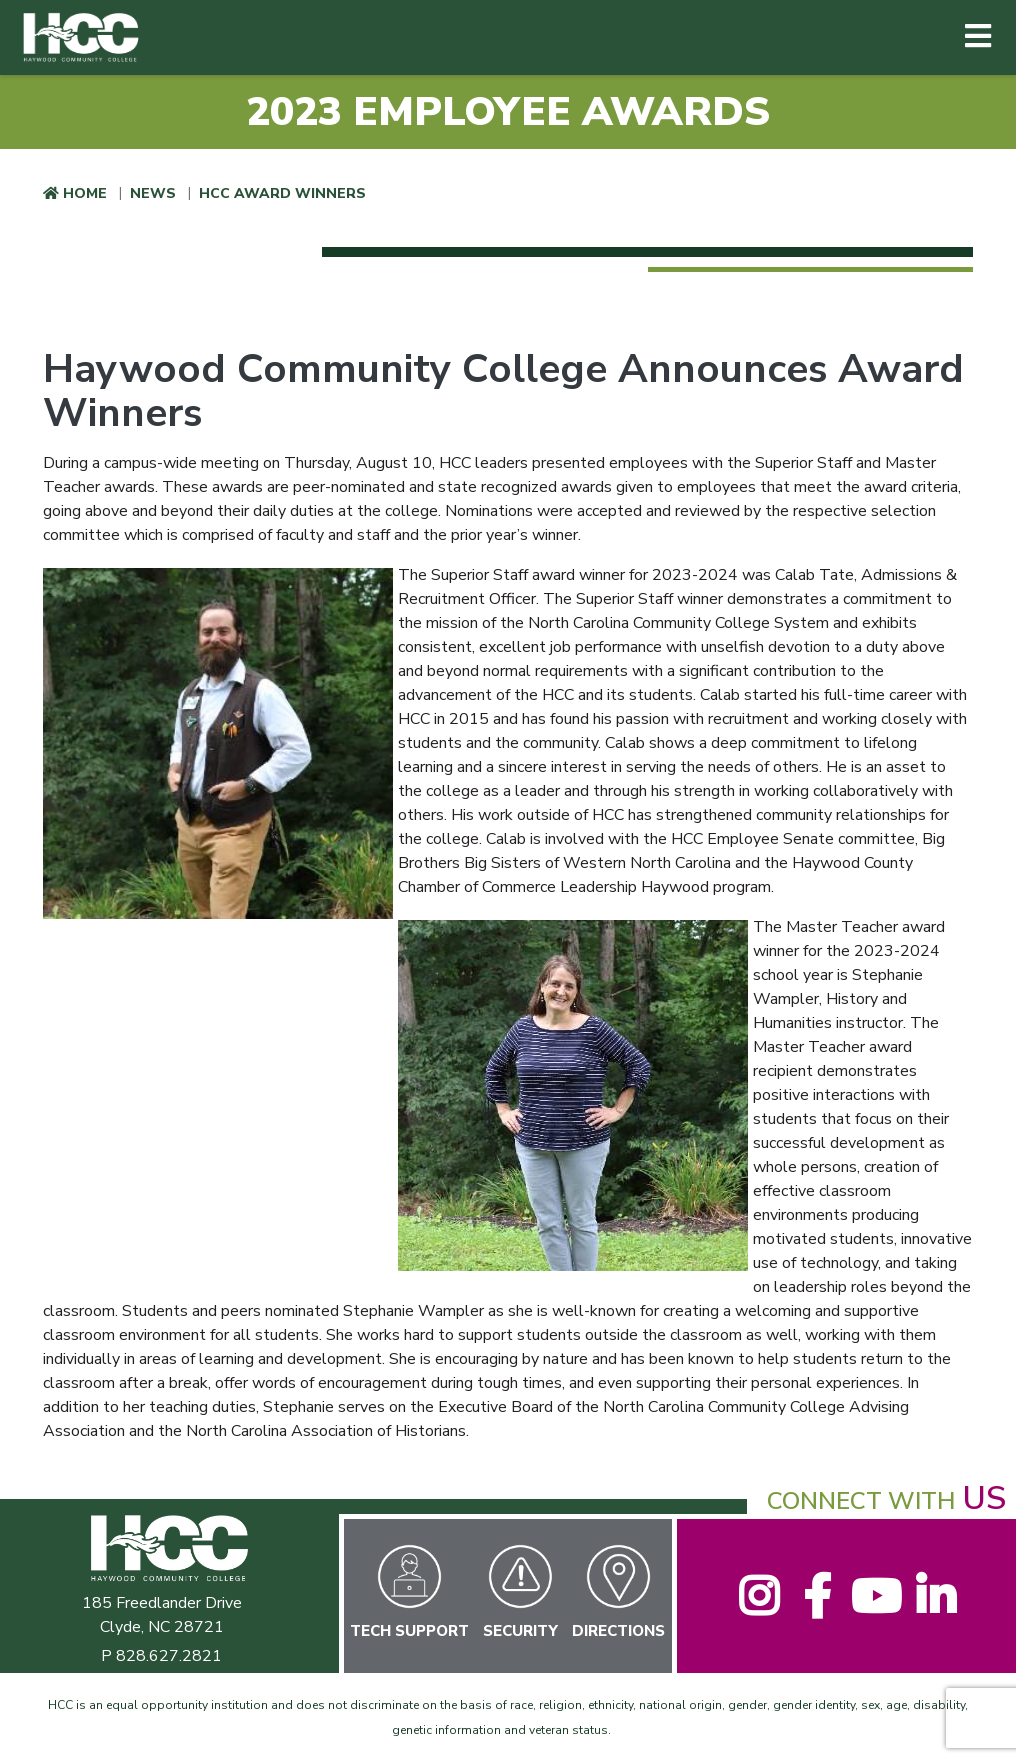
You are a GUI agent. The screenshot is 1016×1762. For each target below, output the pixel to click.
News (153, 193)
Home (85, 193)
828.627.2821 (169, 1656)
